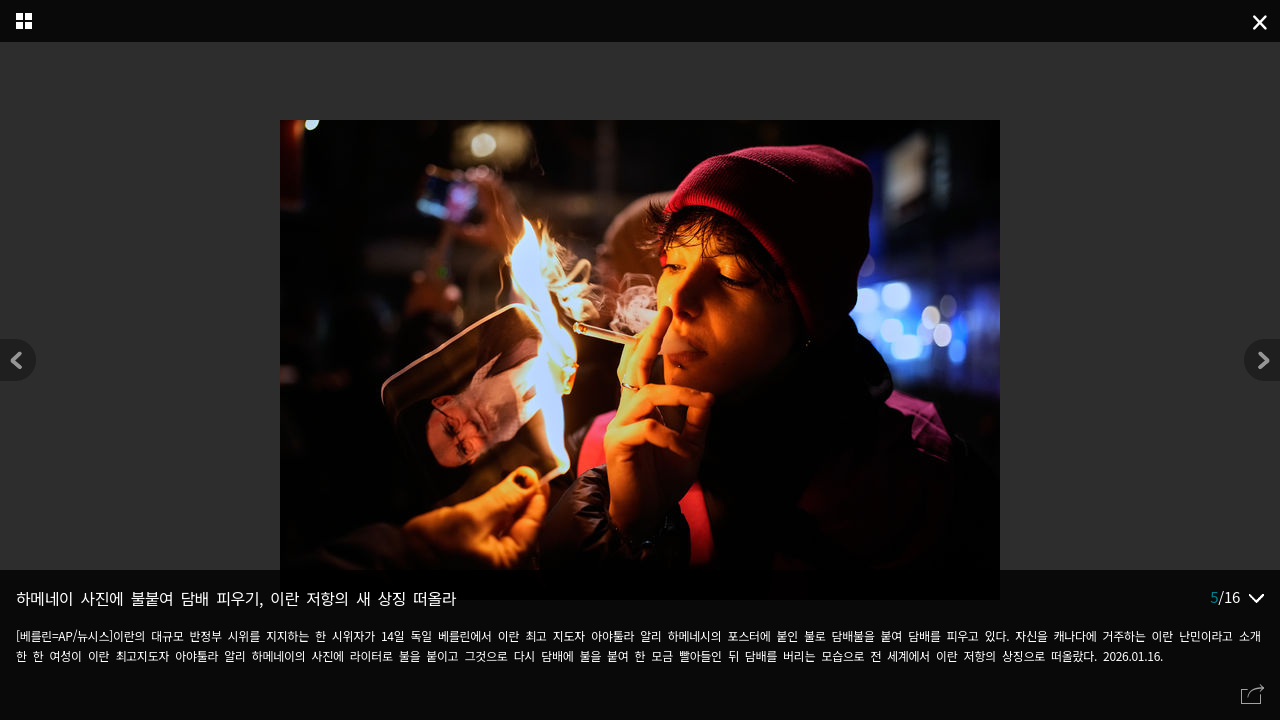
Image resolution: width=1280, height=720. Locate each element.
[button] (1262, 360)
